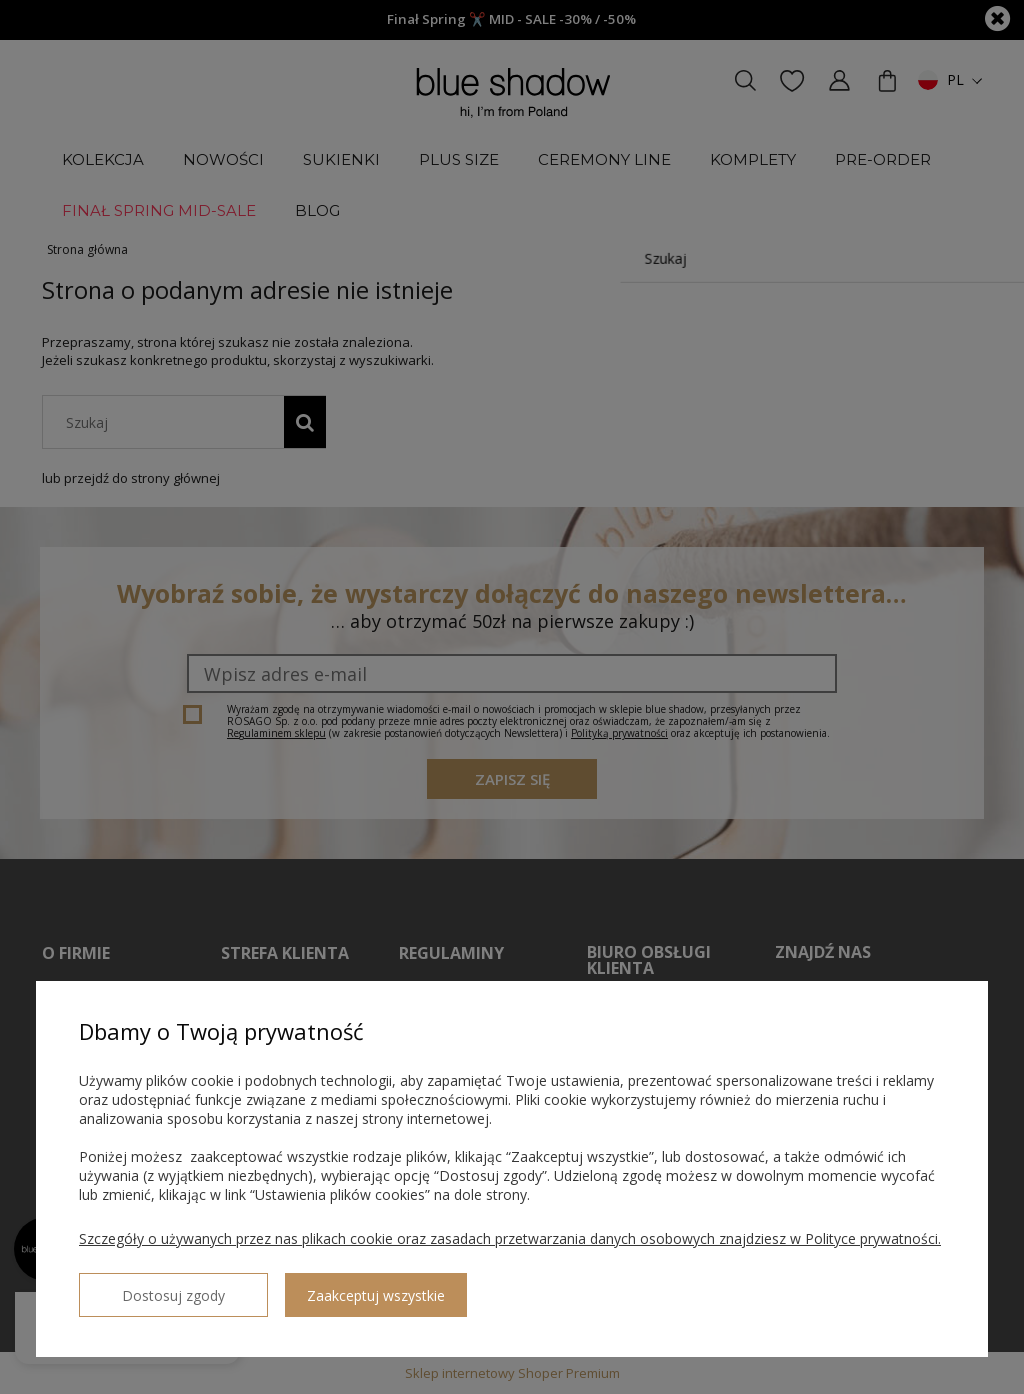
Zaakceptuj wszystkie (331, 1287)
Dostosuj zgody (151, 1287)
